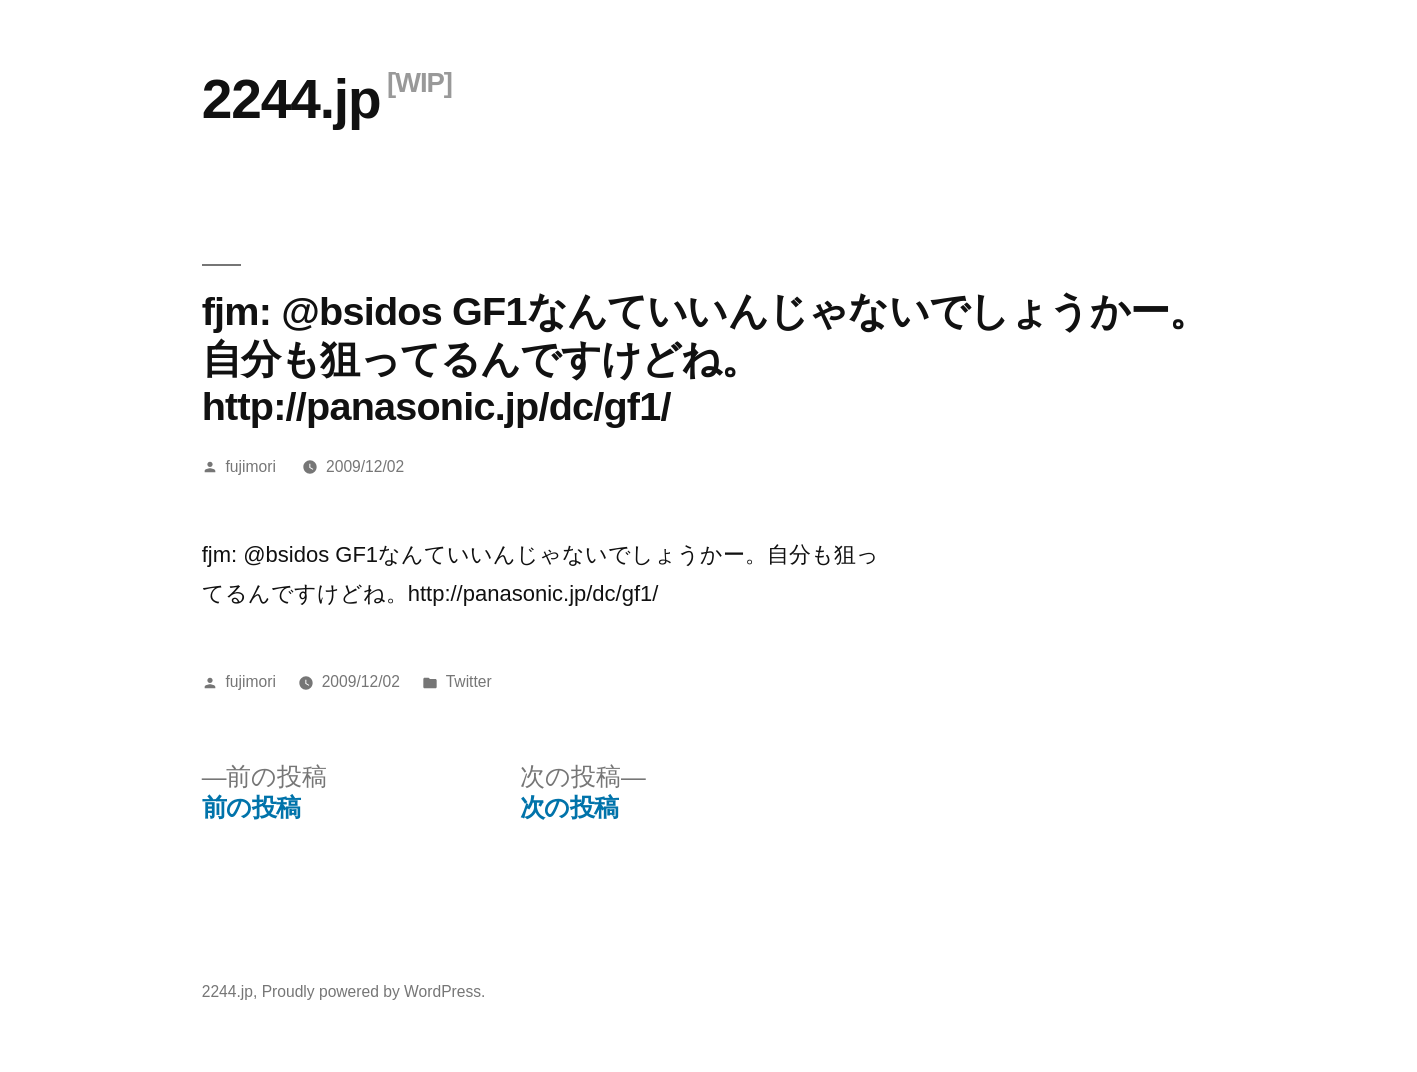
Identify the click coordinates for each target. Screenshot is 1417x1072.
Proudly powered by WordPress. (374, 991)
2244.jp (291, 99)
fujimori (251, 466)
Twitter (469, 681)
